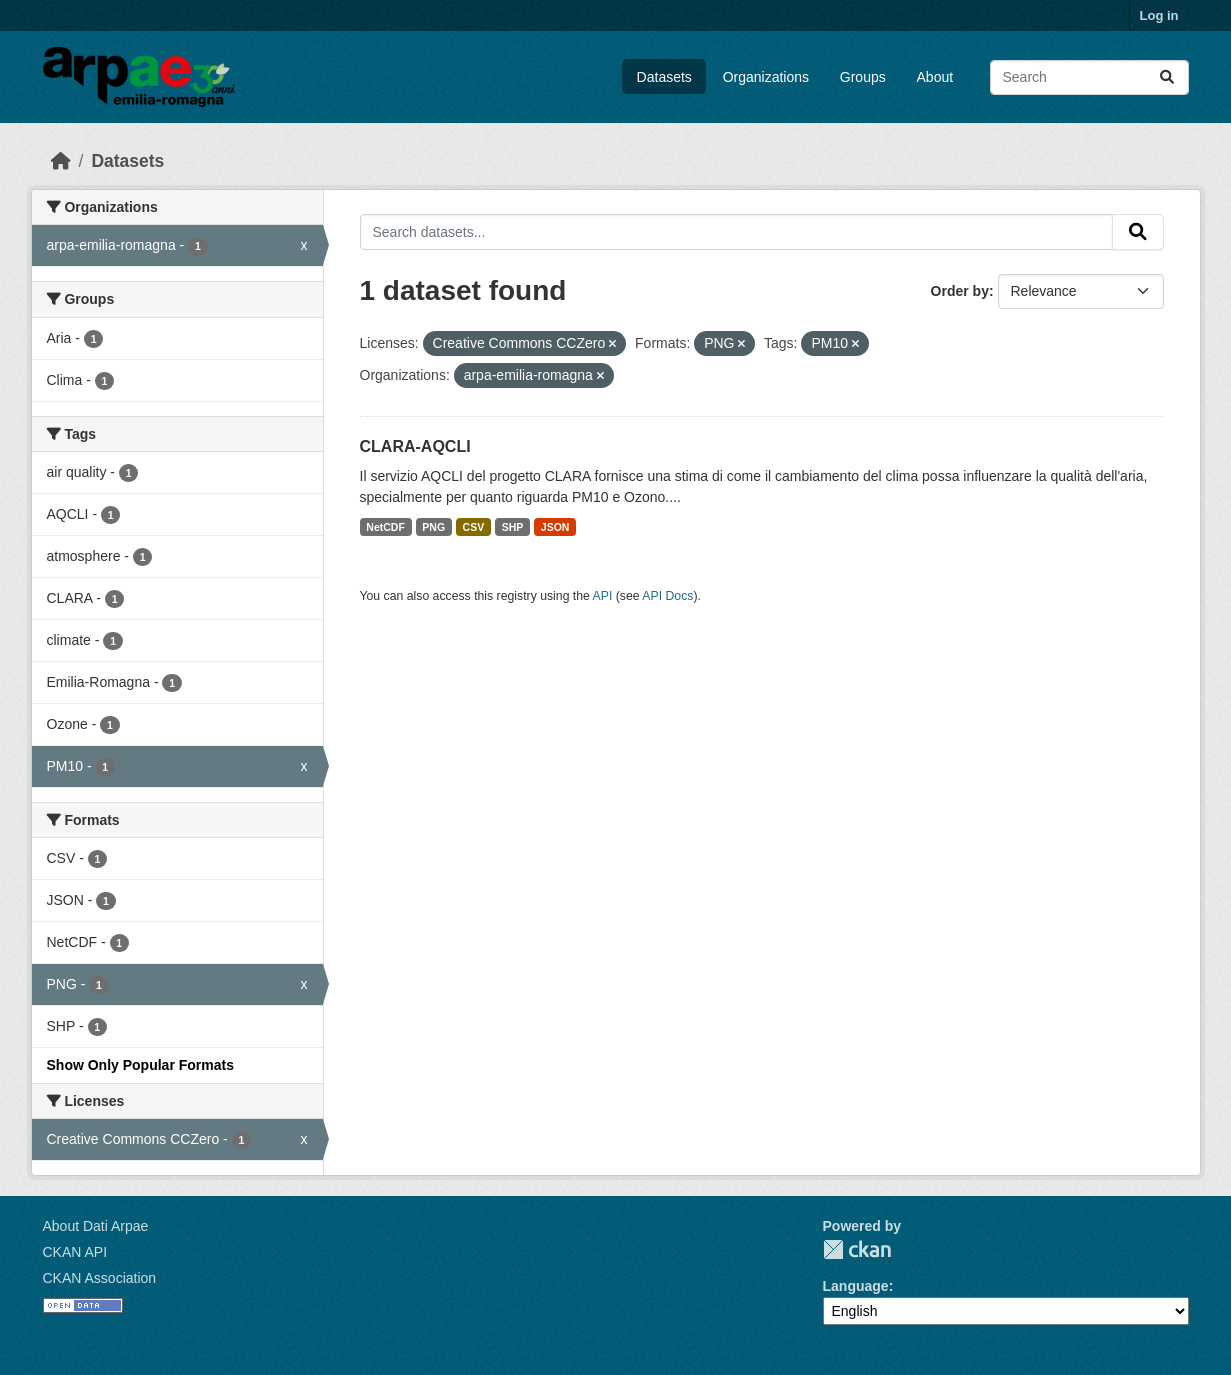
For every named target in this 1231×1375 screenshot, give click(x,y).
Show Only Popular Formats (140, 1065)
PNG (433, 527)
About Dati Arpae (96, 1226)
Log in (1159, 15)
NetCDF (385, 527)
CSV (474, 527)
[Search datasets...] (1089, 77)
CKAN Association (100, 1278)
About (935, 77)
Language (856, 1286)
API (603, 596)
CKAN (857, 1249)
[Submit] (1167, 77)
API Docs (667, 596)
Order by (960, 291)
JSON (555, 527)
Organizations (766, 77)
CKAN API (75, 1252)
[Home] (61, 161)
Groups (863, 77)
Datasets (664, 77)
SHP (513, 527)
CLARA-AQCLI (415, 446)
